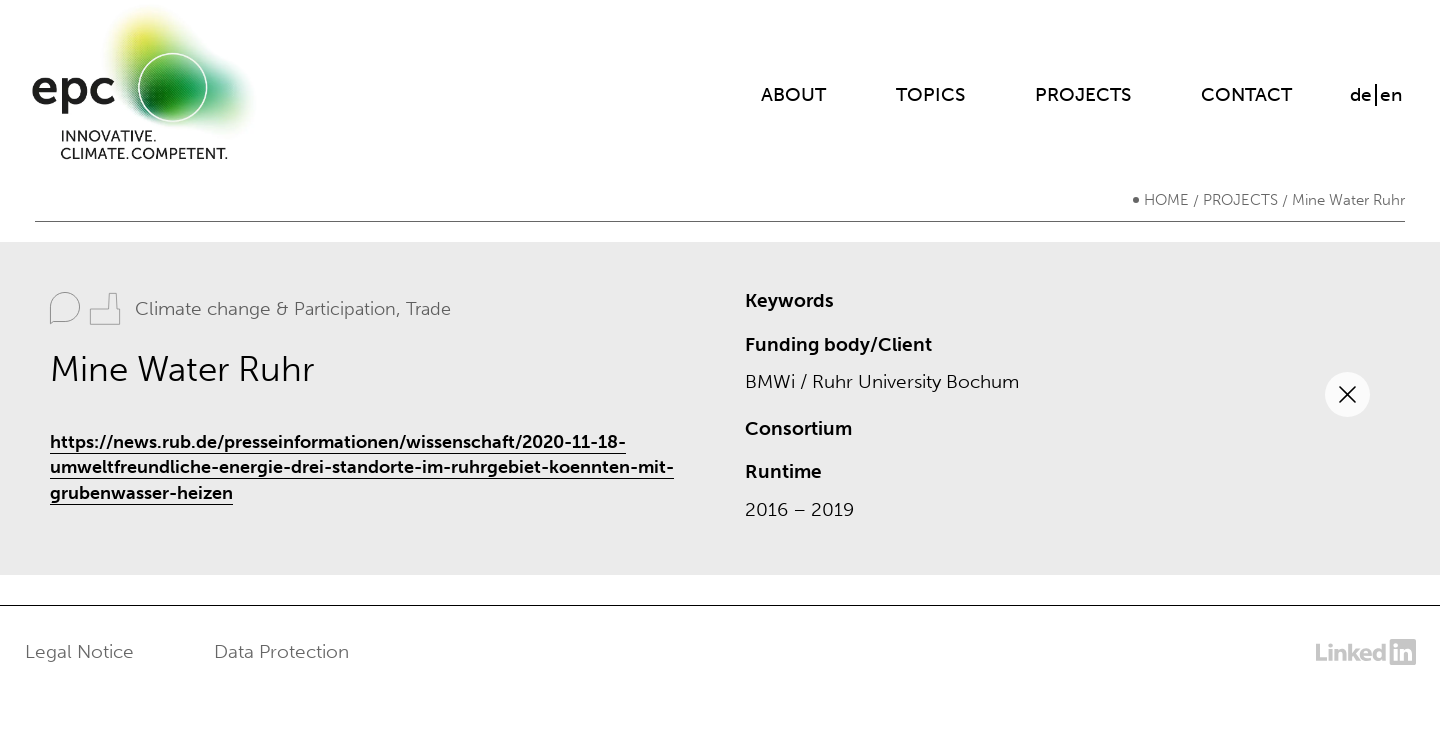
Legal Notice (79, 651)
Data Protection (281, 651)
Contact (1246, 94)
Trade (428, 309)
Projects (1083, 94)
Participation (345, 309)
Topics (930, 94)
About (793, 94)
